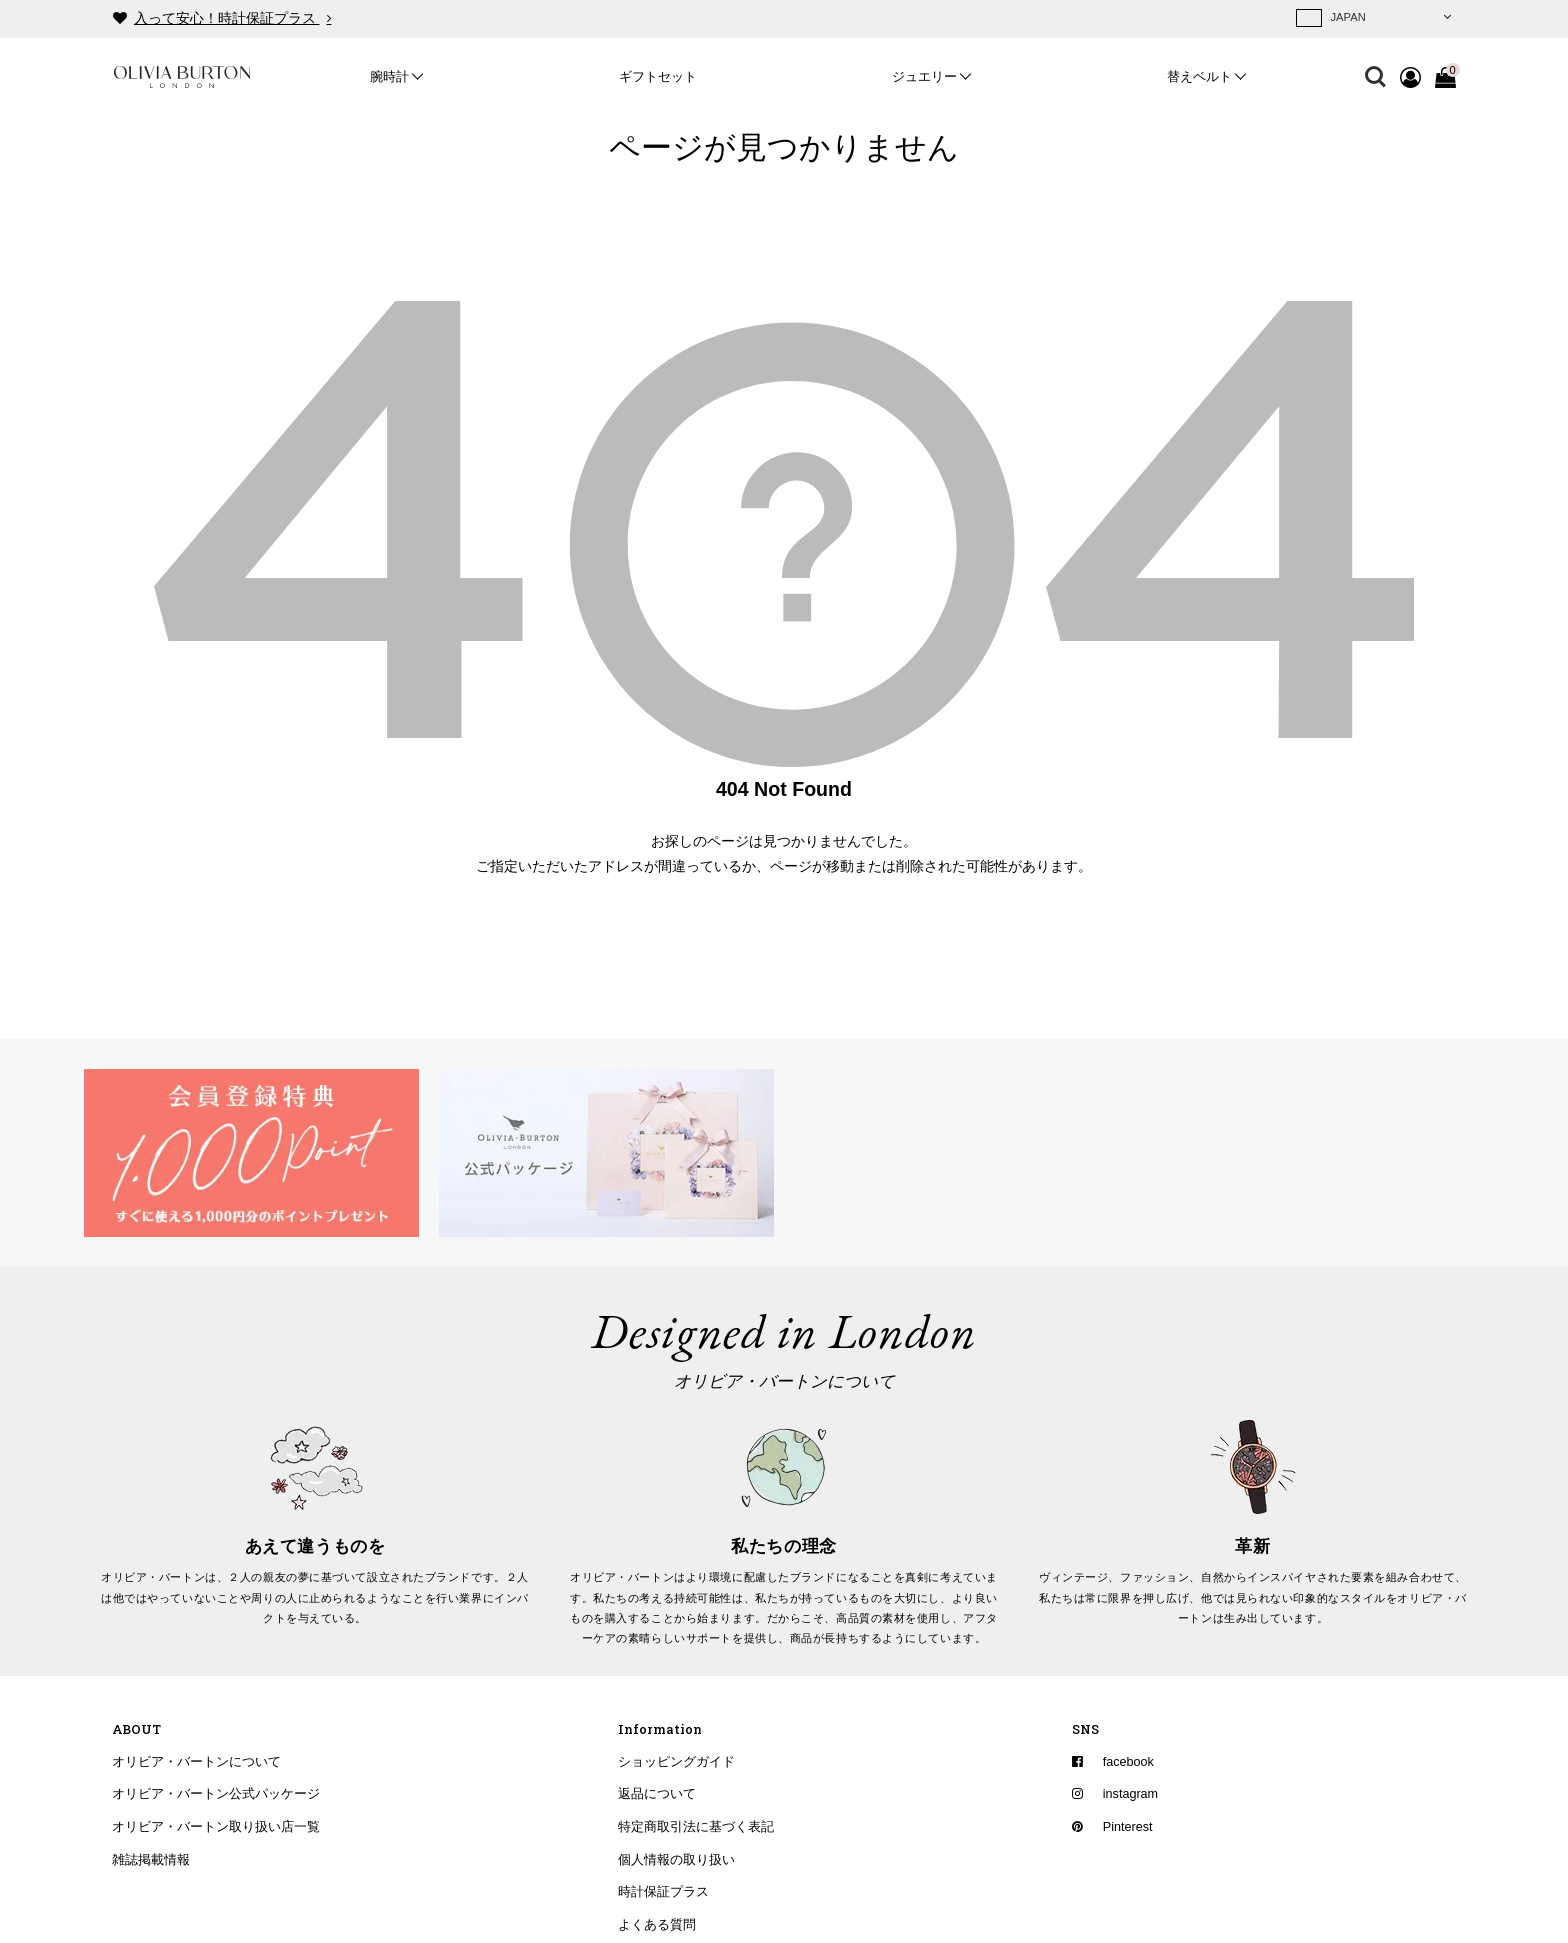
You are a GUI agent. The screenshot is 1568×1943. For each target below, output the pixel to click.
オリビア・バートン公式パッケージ (216, 1794)
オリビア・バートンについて (196, 1762)
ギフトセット (658, 77)
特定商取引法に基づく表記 (696, 1827)
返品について (657, 1794)
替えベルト (1199, 77)
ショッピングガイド (676, 1762)
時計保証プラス (663, 1892)
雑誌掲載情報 (151, 1860)
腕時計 (389, 77)
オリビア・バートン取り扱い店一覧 (216, 1827)
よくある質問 (657, 1925)
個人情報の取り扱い (676, 1860)
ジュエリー (924, 77)
